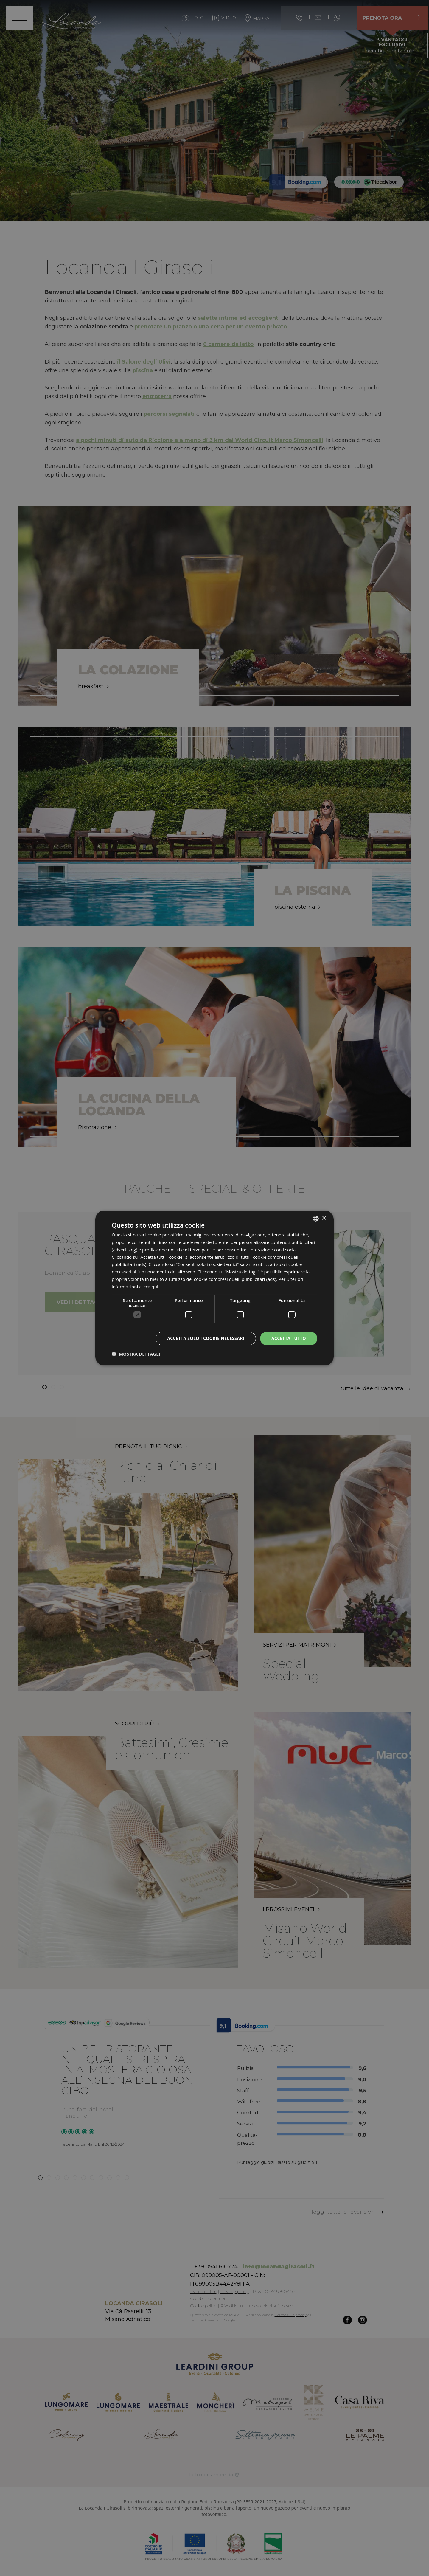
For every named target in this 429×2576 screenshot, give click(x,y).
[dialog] (214, 1288)
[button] (136, 1354)
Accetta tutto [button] (288, 1338)
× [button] (324, 1218)
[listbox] (316, 1219)
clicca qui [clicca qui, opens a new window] (148, 1286)
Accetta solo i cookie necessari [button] (205, 1338)
